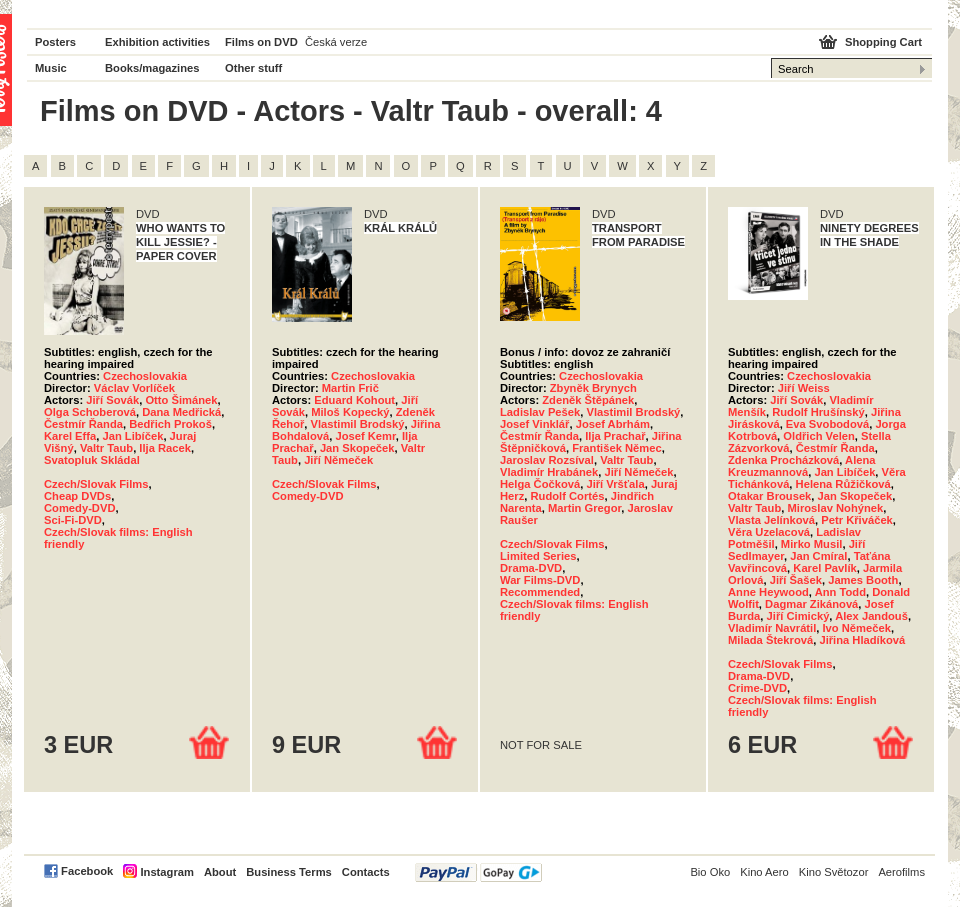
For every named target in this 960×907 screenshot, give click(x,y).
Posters (55, 42)
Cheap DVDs (77, 496)
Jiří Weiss (804, 388)
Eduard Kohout (354, 400)
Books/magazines (152, 68)
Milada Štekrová (770, 640)
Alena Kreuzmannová (802, 466)
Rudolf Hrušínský (818, 412)
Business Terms (289, 872)
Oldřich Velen (819, 436)
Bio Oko (710, 872)
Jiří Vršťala (615, 484)
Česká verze (336, 42)
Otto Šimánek (181, 400)
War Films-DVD (540, 580)
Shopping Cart (883, 42)
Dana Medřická (181, 412)
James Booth (863, 580)
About (220, 872)
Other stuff (253, 68)
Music (51, 68)
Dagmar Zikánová (811, 604)
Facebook (87, 871)
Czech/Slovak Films (96, 484)
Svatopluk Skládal (92, 460)
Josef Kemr (365, 436)
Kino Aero (764, 872)
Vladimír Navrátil (772, 628)
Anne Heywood (768, 592)
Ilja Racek (165, 448)
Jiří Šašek (796, 580)
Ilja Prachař (615, 436)
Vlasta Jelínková (771, 520)
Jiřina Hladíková (862, 640)
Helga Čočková (540, 484)
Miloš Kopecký (350, 412)
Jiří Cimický (798, 616)
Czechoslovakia (145, 376)
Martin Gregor (584, 508)
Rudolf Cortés (567, 496)
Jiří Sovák (112, 400)
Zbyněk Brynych (593, 388)
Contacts (366, 872)
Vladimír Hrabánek (549, 472)
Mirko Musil (812, 544)
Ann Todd (840, 592)
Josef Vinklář (534, 424)
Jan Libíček (132, 436)
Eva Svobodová (827, 424)
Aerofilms (901, 872)
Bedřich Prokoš (170, 424)
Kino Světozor (834, 872)
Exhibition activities (157, 42)
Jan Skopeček (357, 448)
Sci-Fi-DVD (73, 520)
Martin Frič (350, 388)
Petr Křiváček (857, 520)
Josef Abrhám (613, 424)
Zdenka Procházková (783, 460)
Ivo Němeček (857, 628)
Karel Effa (70, 436)
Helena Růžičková (843, 484)
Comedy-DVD (79, 508)
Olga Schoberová (90, 412)
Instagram (166, 872)
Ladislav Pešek (540, 412)
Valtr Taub (106, 448)
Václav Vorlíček (134, 388)
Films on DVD (261, 42)
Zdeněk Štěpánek (588, 400)
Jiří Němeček (338, 460)
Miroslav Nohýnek (835, 508)
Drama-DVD (531, 568)
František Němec (617, 448)
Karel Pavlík (824, 568)
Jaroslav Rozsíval (547, 460)
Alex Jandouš (871, 616)
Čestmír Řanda (83, 424)
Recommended (540, 592)
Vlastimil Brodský (358, 424)
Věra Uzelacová (769, 532)
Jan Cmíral (818, 556)
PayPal (478, 872)
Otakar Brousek (769, 496)
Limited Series (538, 556)
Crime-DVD (757, 688)
